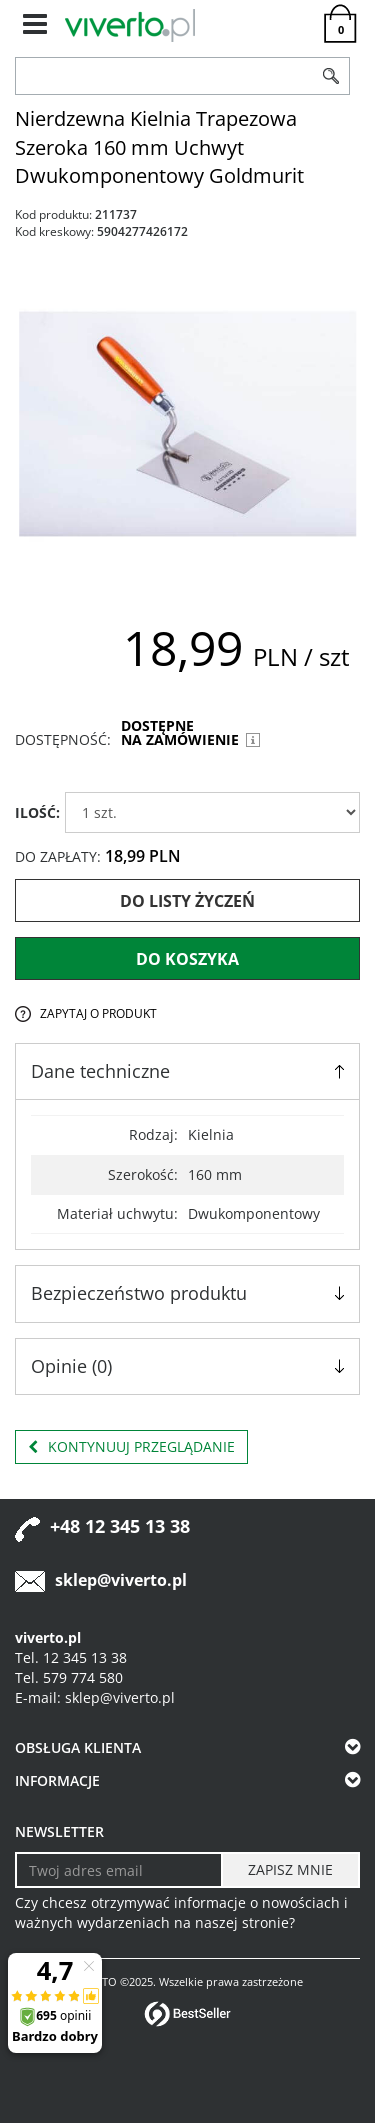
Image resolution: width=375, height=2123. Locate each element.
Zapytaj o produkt (98, 1013)
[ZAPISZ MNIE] (290, 1870)
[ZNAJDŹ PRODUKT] (165, 76)
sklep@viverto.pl (121, 1580)
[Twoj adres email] (119, 1870)
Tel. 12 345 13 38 (71, 1657)
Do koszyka (187, 959)
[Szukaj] (332, 76)
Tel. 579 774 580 (69, 1677)
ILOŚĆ (37, 812)
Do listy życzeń (187, 901)
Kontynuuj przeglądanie (131, 1447)
